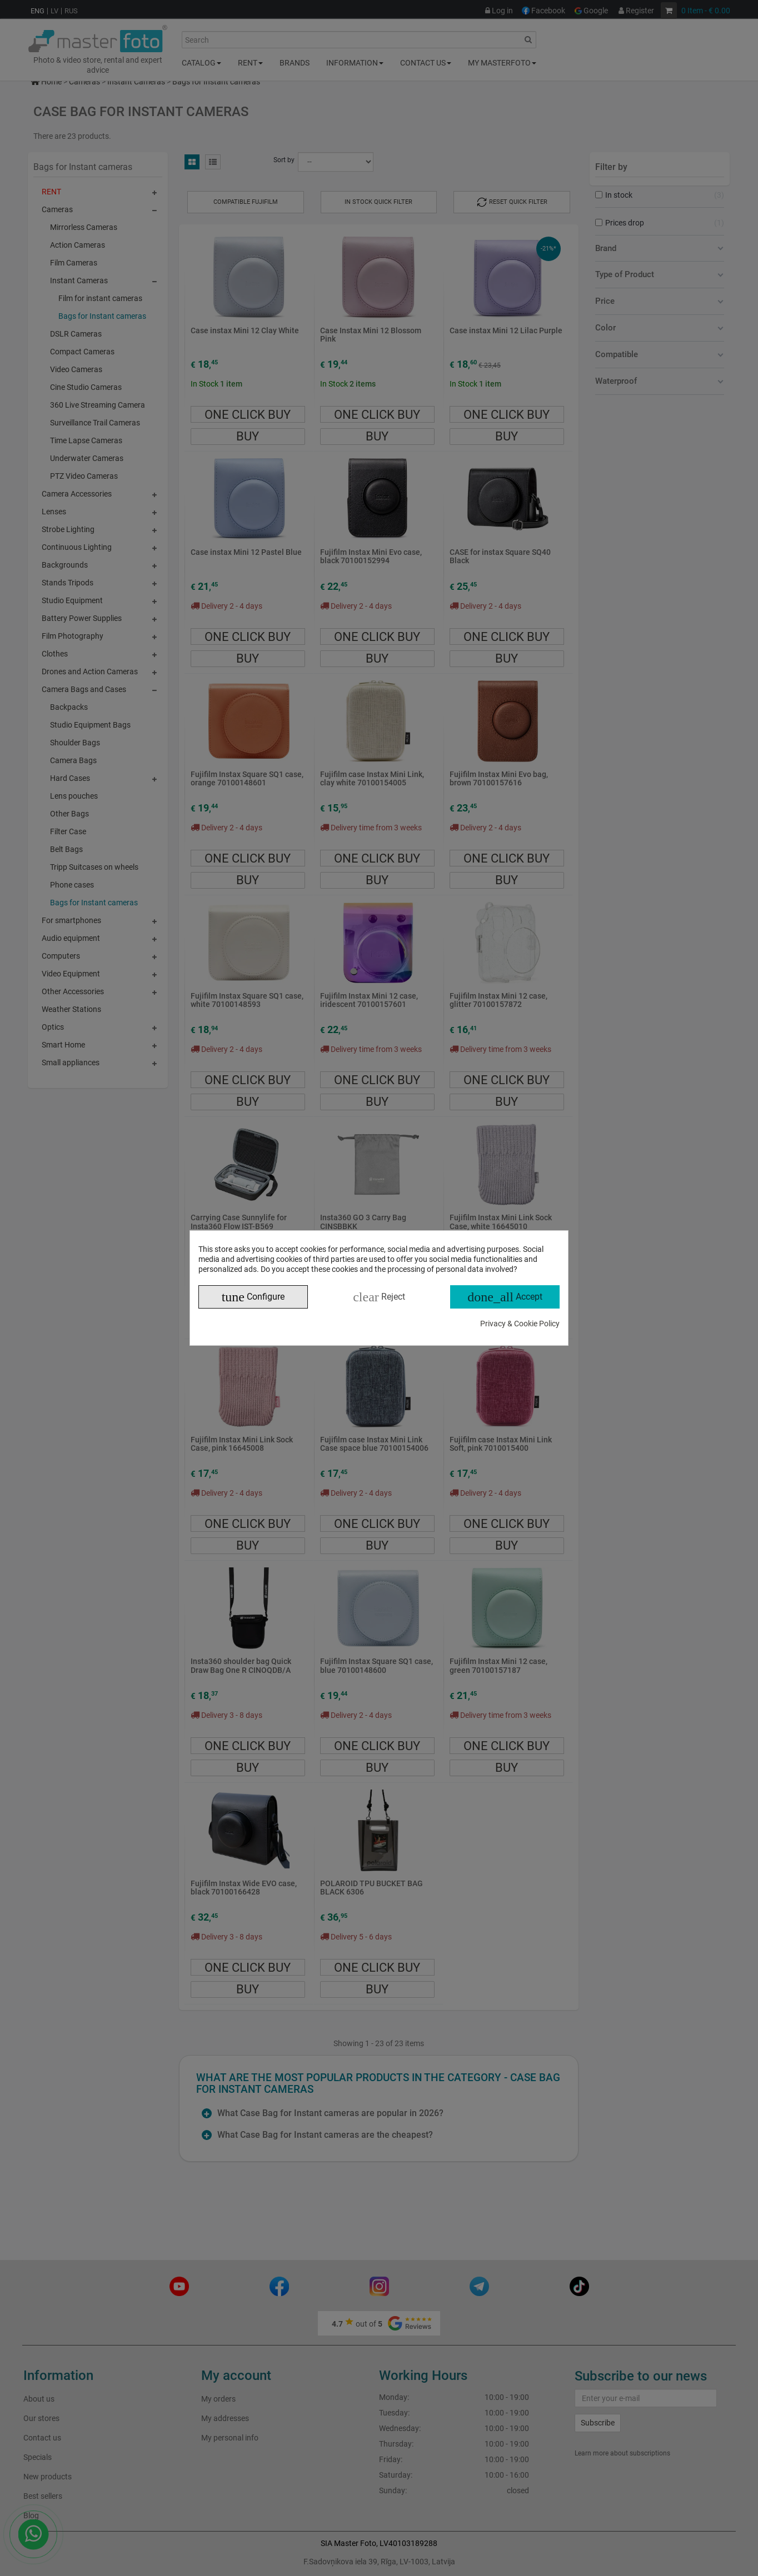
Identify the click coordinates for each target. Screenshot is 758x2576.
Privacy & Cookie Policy (520, 1323)
